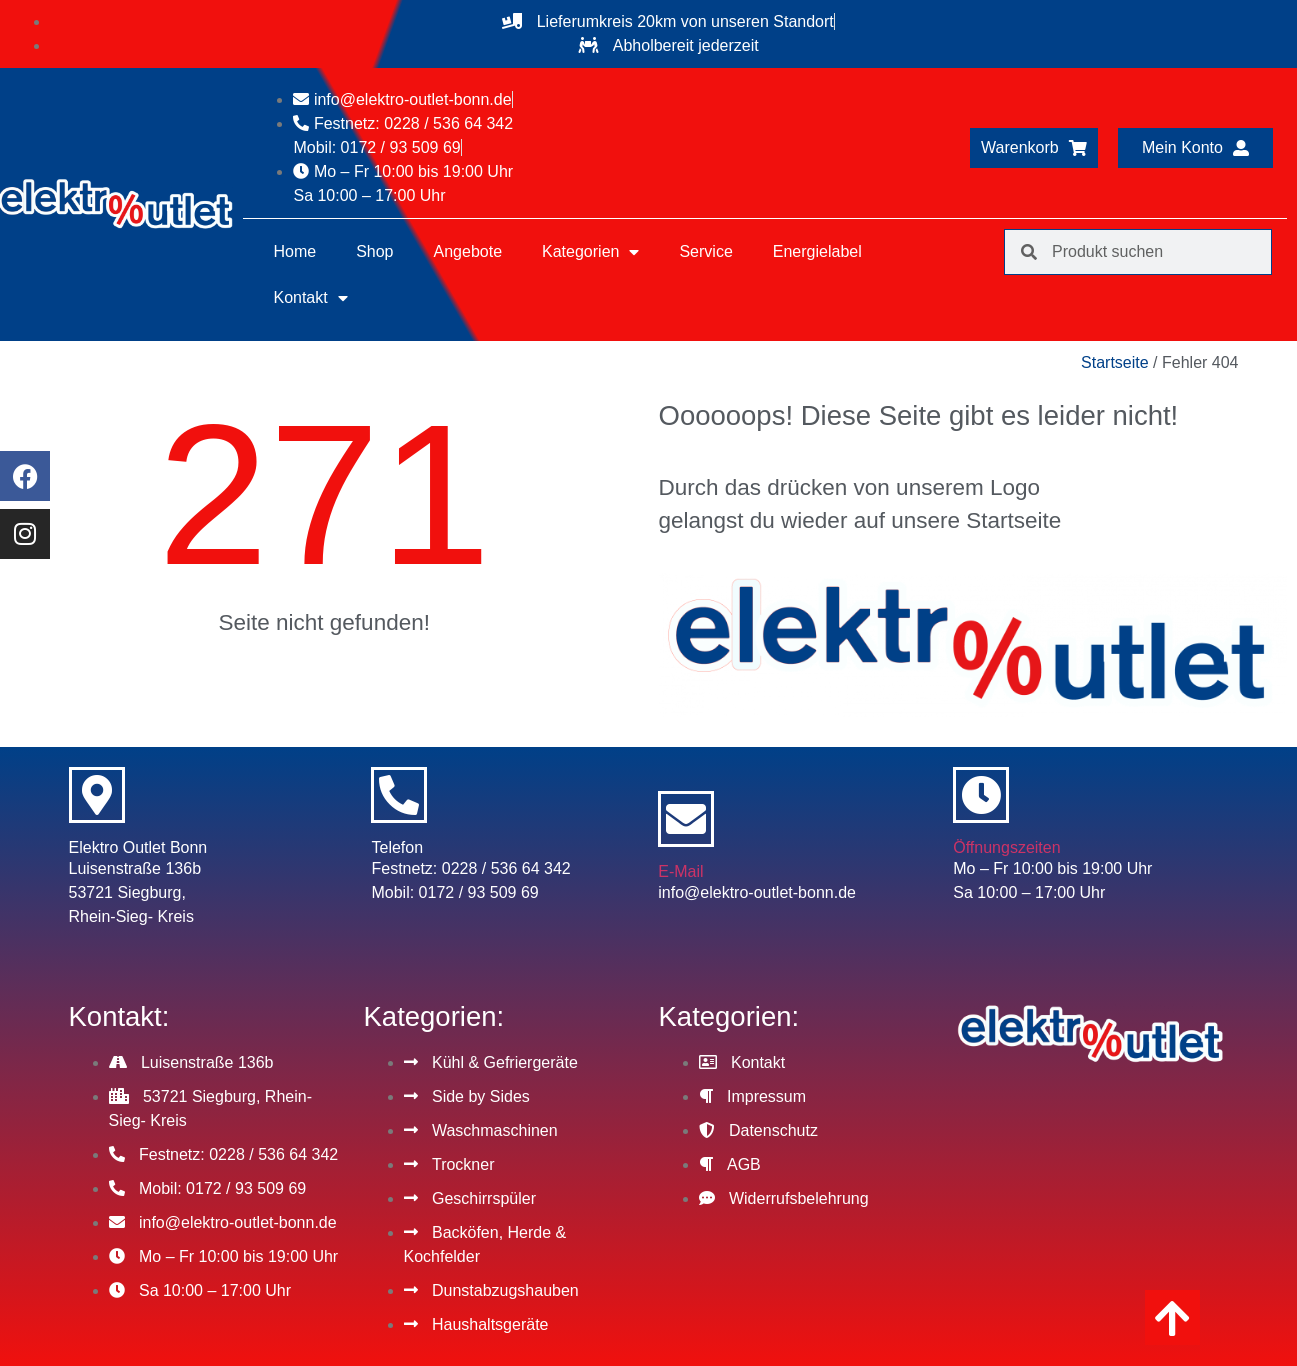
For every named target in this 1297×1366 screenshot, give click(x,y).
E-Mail (680, 871)
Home (294, 251)
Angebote (468, 251)
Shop (374, 251)
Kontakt (310, 298)
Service (705, 251)
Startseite (1115, 362)
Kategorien (590, 252)
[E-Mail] (686, 819)
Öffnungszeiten (1006, 847)
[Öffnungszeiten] (981, 795)
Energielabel (817, 251)
